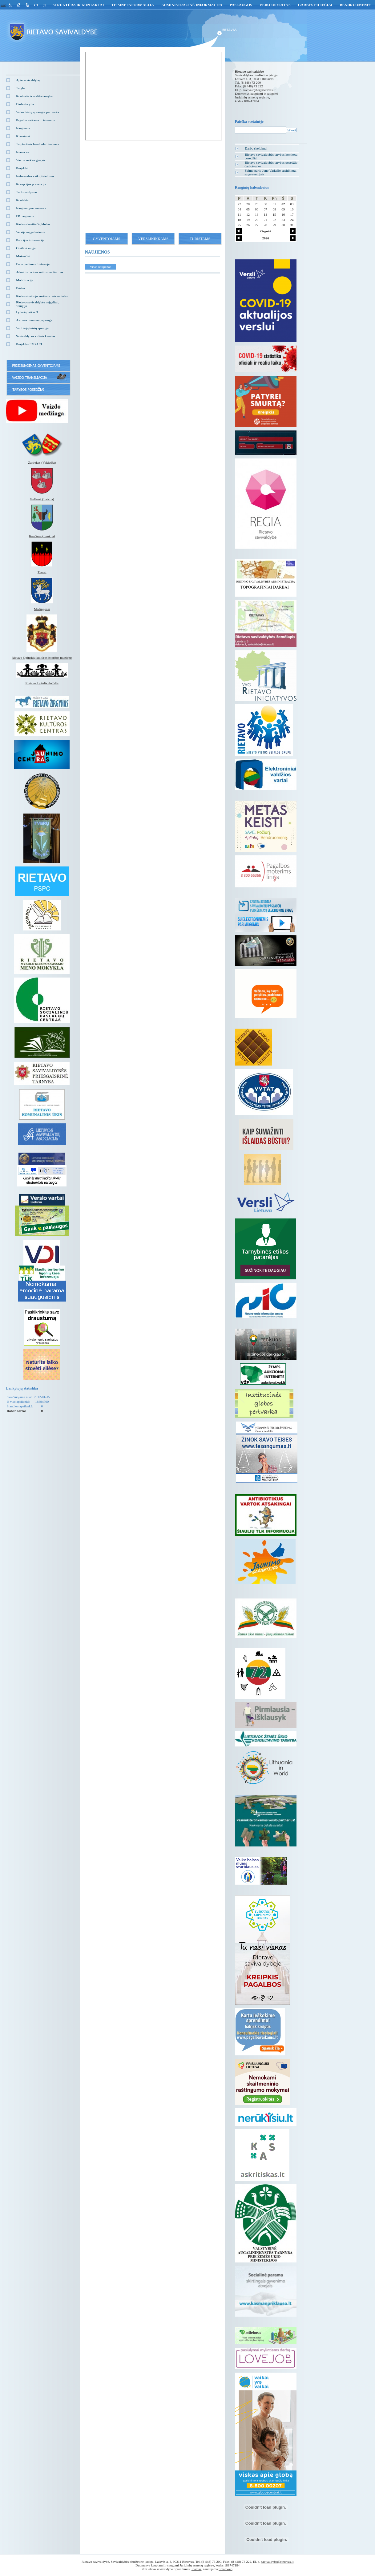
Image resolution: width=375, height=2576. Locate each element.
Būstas (20, 288)
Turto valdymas (26, 192)
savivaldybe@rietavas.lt (259, 90)
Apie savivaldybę (28, 80)
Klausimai (23, 136)
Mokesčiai (23, 256)
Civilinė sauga (25, 248)
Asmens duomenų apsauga (34, 320)
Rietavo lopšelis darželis (41, 683)
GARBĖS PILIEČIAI (315, 5)
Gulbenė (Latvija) (42, 499)
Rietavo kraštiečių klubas (33, 224)
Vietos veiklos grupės (30, 160)
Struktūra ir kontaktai (78, 5)
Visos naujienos (100, 267)
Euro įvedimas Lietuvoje (33, 264)
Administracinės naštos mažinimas (39, 272)
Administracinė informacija (191, 5)
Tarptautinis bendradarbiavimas (37, 144)
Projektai (22, 168)
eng (3, 5)
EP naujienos (25, 216)
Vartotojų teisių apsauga (32, 328)
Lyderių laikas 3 (27, 312)
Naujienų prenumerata (31, 208)
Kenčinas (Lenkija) (42, 536)
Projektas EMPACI (29, 344)
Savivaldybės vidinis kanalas (35, 336)
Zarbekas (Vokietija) (42, 462)
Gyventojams (106, 239)
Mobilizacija (24, 280)
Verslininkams (153, 239)
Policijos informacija (30, 240)
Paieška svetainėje (249, 121)
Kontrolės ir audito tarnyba (34, 96)
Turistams (200, 239)
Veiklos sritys (275, 5)
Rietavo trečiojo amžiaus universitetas (42, 296)
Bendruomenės (355, 5)
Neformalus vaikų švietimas (35, 176)
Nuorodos (22, 152)
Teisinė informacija (132, 5)
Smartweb (225, 2569)
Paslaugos (241, 5)
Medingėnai (42, 609)
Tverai (42, 572)
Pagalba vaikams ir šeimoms (35, 120)
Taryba (20, 88)
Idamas (196, 2569)
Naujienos (23, 128)
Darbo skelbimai (256, 148)
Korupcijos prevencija (31, 184)
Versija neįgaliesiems (30, 232)
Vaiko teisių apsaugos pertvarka (37, 112)
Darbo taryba (25, 104)
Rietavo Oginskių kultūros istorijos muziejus (42, 657)
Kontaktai (22, 200)
